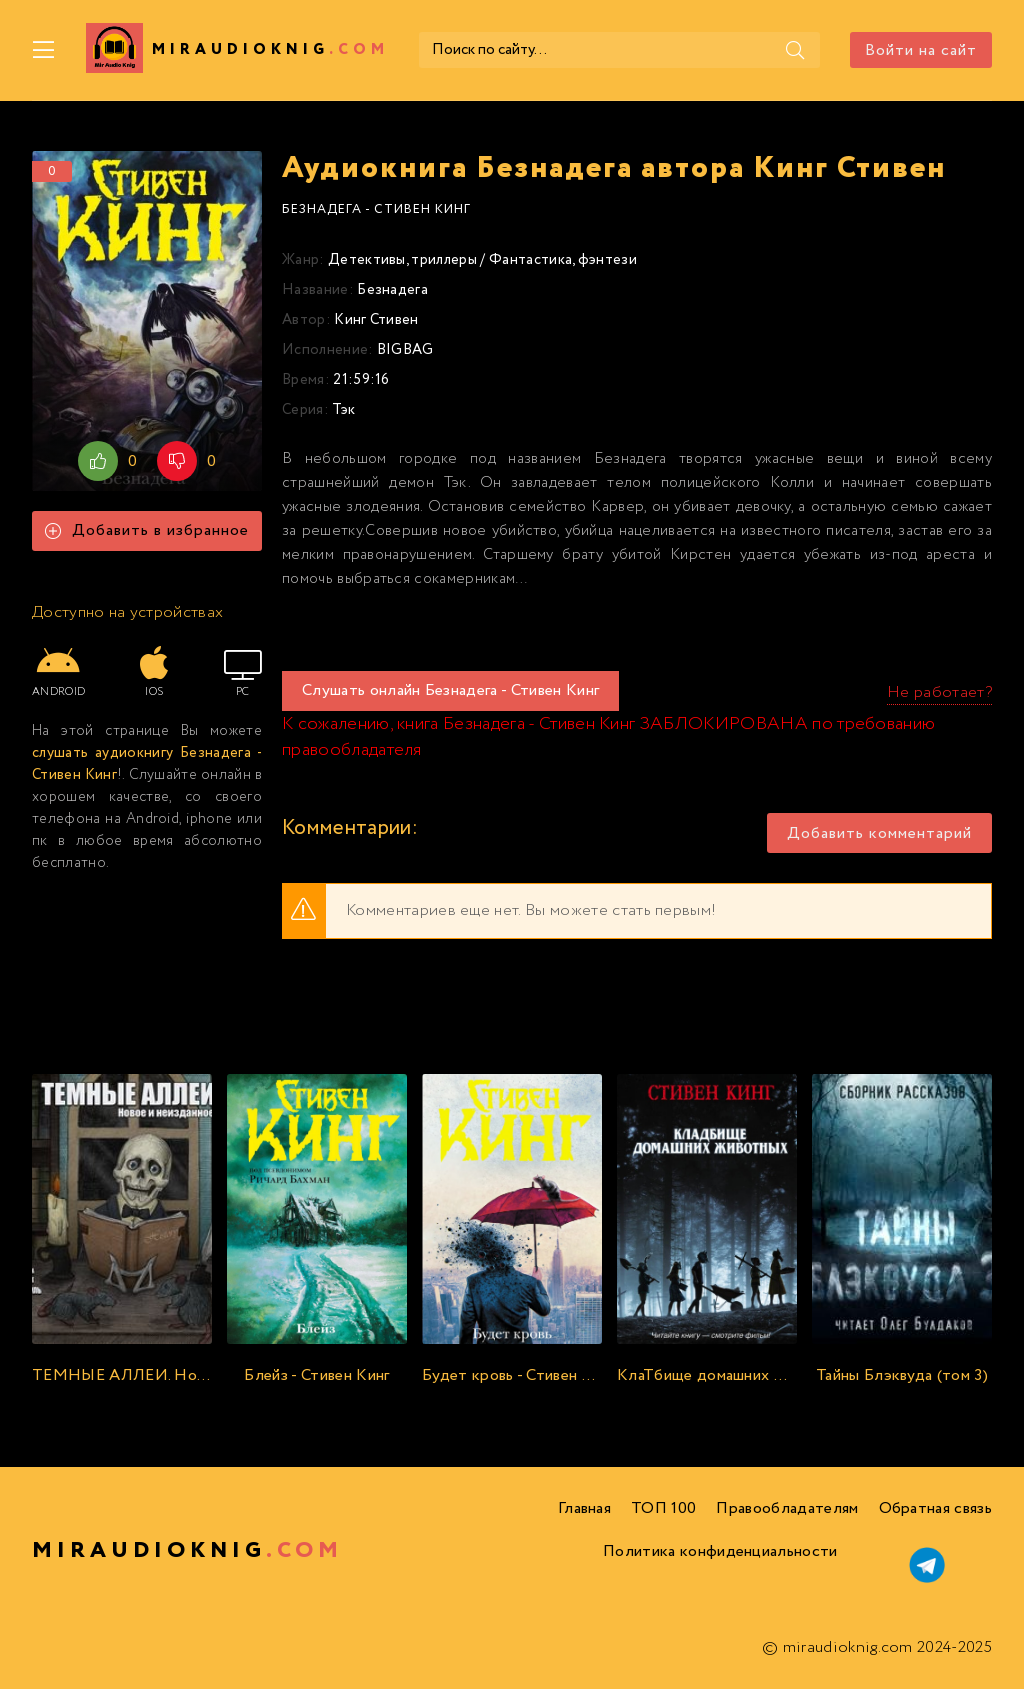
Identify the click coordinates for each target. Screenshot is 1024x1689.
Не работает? (939, 692)
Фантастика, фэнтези (563, 260)
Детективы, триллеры (402, 260)
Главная (584, 1508)
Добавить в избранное (147, 530)
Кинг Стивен (376, 320)
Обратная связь (935, 1508)
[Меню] (44, 50)
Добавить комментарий (879, 833)
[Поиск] (795, 50)
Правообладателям (787, 1508)
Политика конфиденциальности (720, 1551)
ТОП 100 (663, 1508)
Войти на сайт (921, 50)
